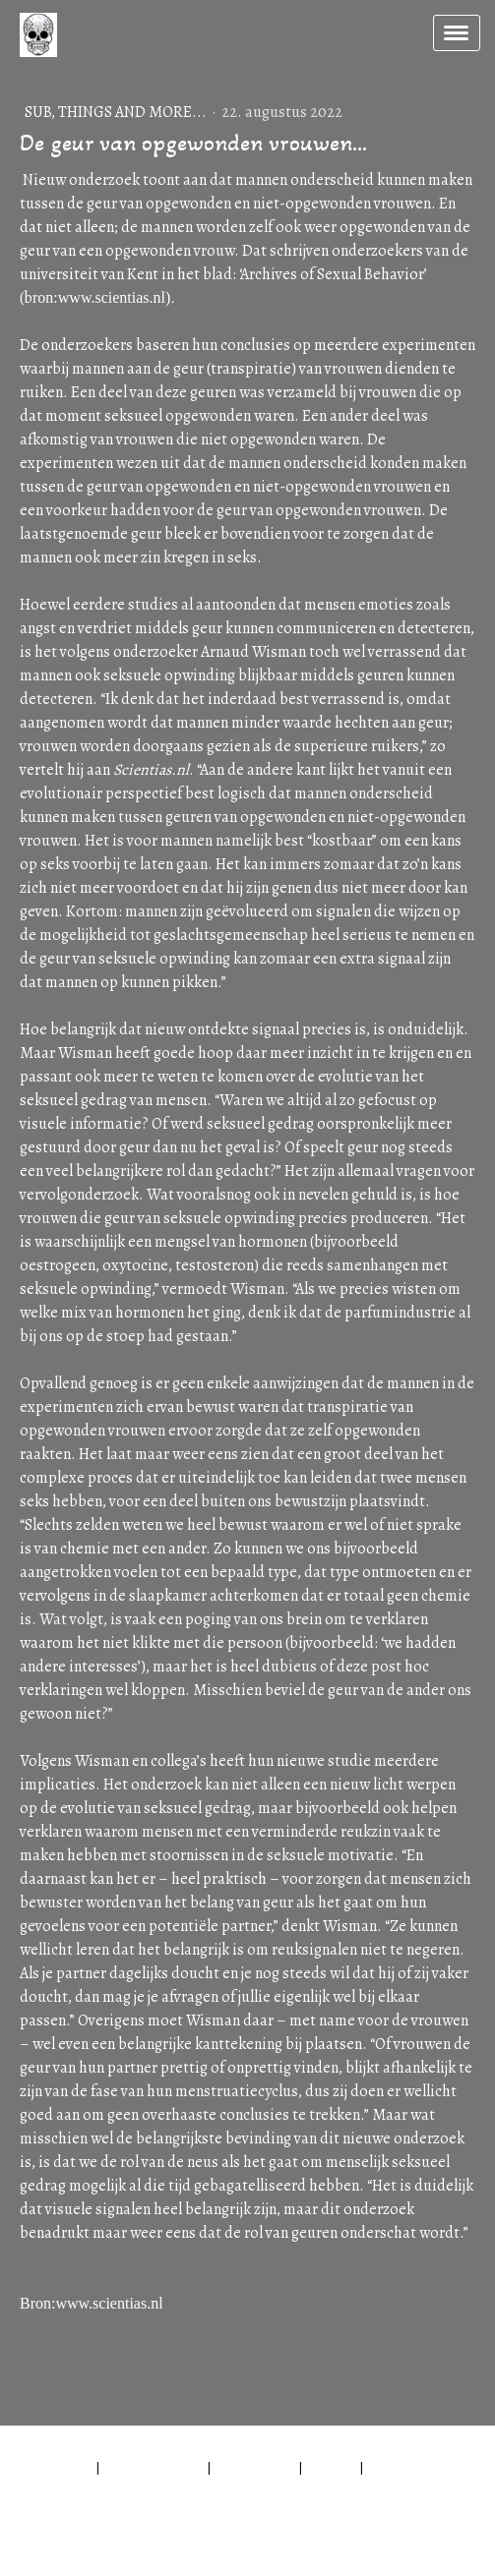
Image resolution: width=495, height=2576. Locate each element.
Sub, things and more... (117, 112)
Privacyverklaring (153, 2467)
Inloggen (50, 2534)
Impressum (58, 2467)
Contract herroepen (100, 2487)
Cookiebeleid (255, 2467)
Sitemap (331, 2467)
